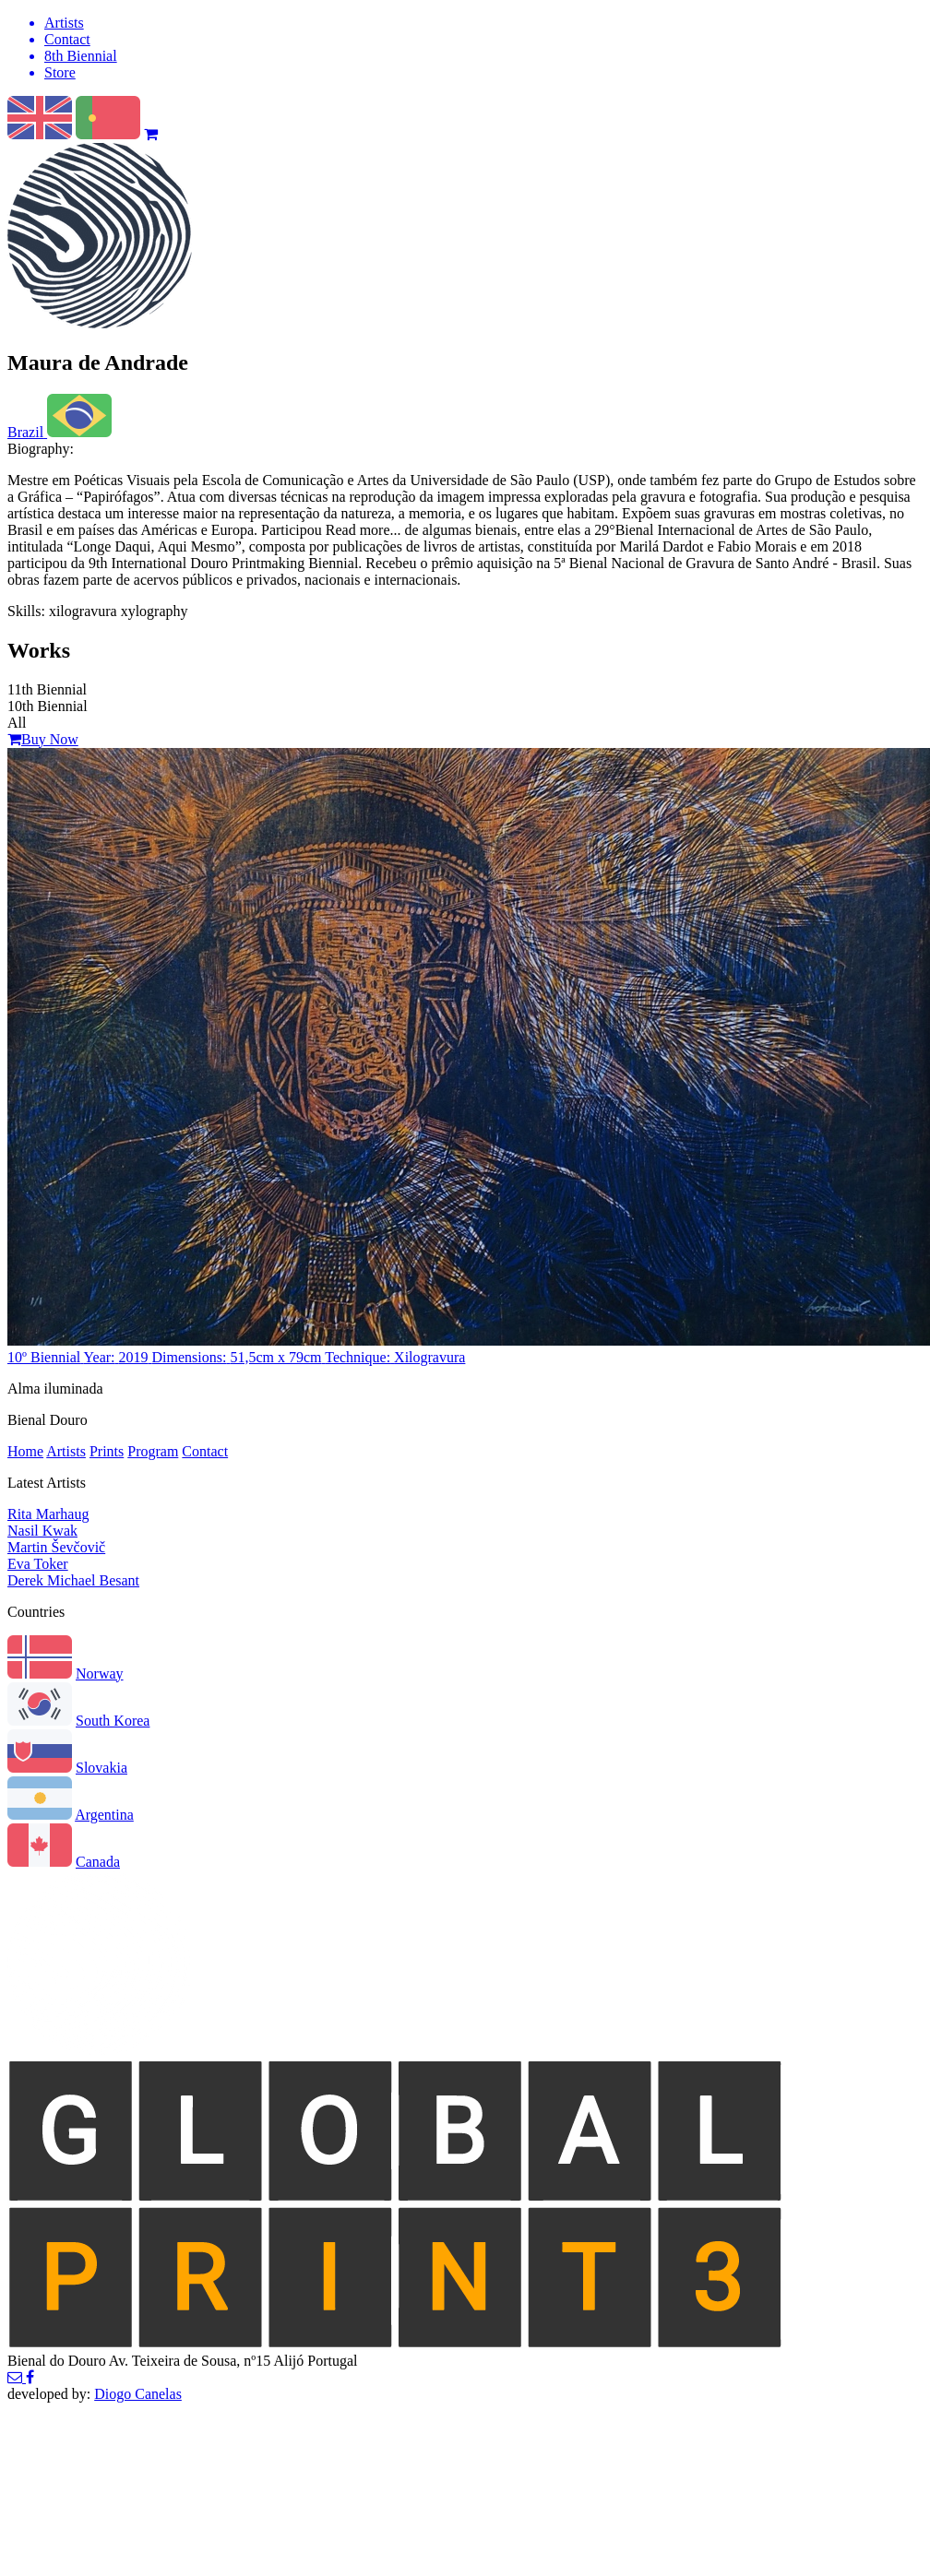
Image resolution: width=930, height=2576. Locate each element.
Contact (205, 1451)
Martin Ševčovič (56, 1547)
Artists (66, 1451)
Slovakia (101, 1767)
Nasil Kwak (42, 1530)
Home (25, 1451)
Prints (106, 1451)
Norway (100, 1673)
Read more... (361, 530)
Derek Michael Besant (73, 1580)
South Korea (112, 1720)
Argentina (104, 1814)
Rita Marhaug (48, 1514)
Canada (98, 1862)
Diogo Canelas (138, 2394)
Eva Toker (37, 1564)
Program (152, 1451)
